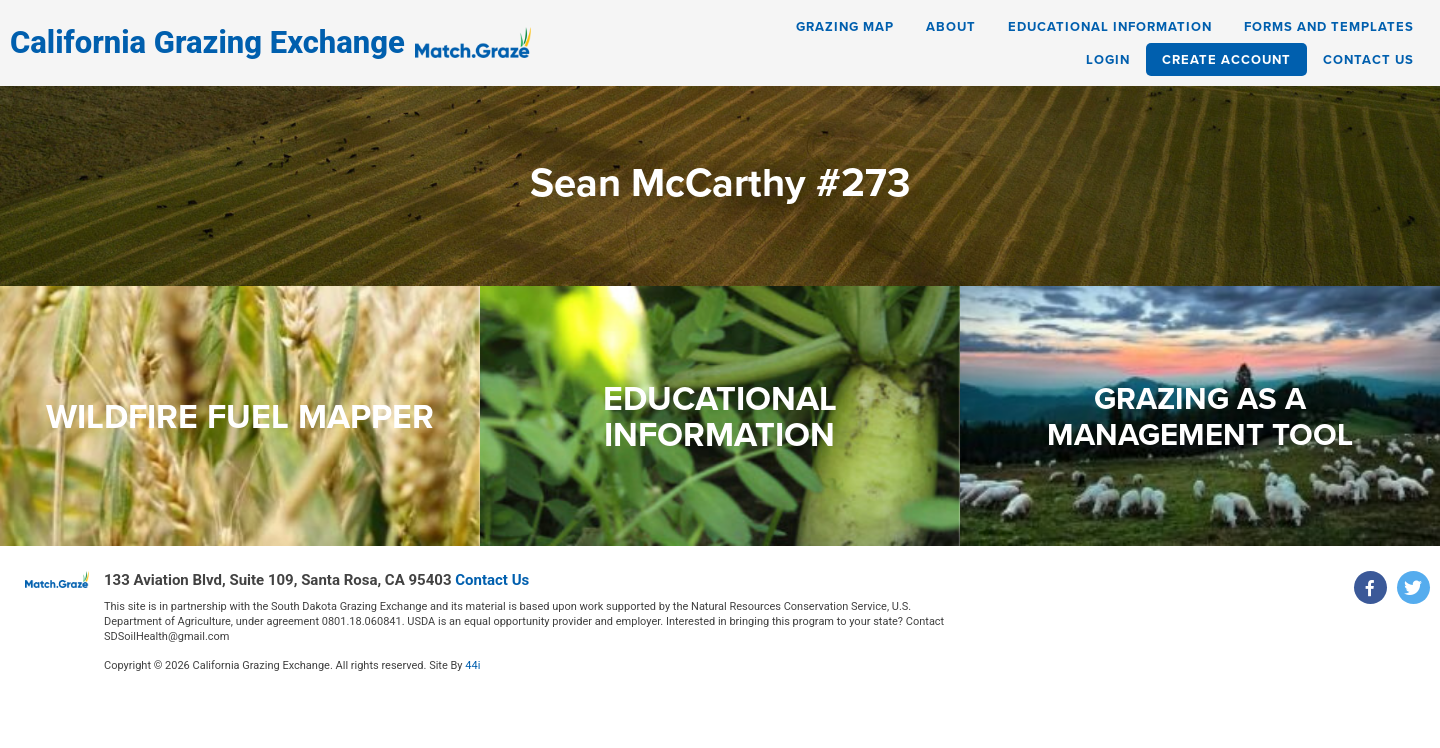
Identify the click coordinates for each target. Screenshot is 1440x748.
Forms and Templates (1329, 26)
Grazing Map (845, 26)
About (951, 26)
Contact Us (1368, 59)
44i (472, 665)
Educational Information (1110, 26)
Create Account (1226, 59)
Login (1108, 59)
